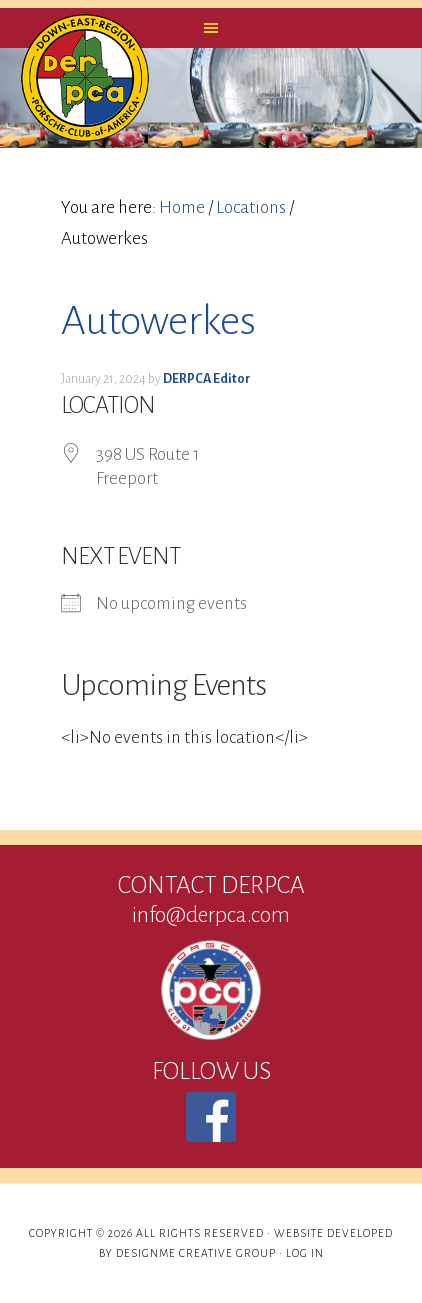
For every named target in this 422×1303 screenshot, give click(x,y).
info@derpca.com (211, 915)
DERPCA (85, 78)
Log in (305, 1253)
